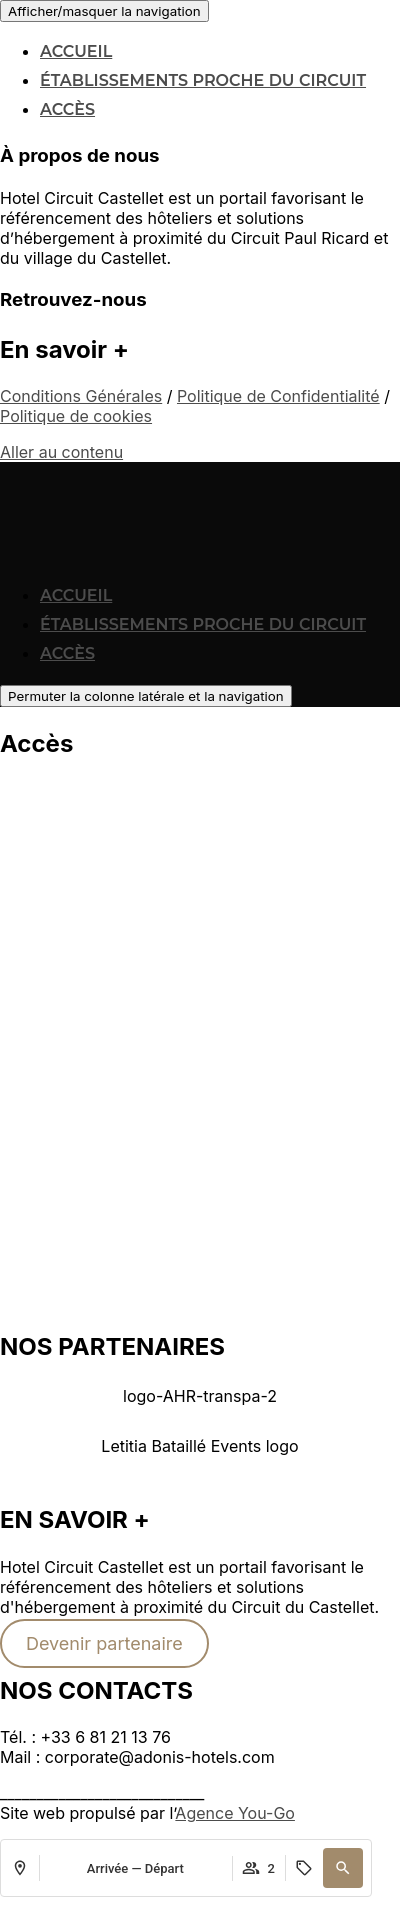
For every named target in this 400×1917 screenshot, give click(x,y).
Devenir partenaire (104, 1643)
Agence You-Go (235, 1813)
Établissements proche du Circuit (203, 80)
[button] (200, 1459)
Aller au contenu (61, 452)
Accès (67, 109)
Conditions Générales (81, 396)
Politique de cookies (76, 416)
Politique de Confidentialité (278, 396)
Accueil (76, 51)
